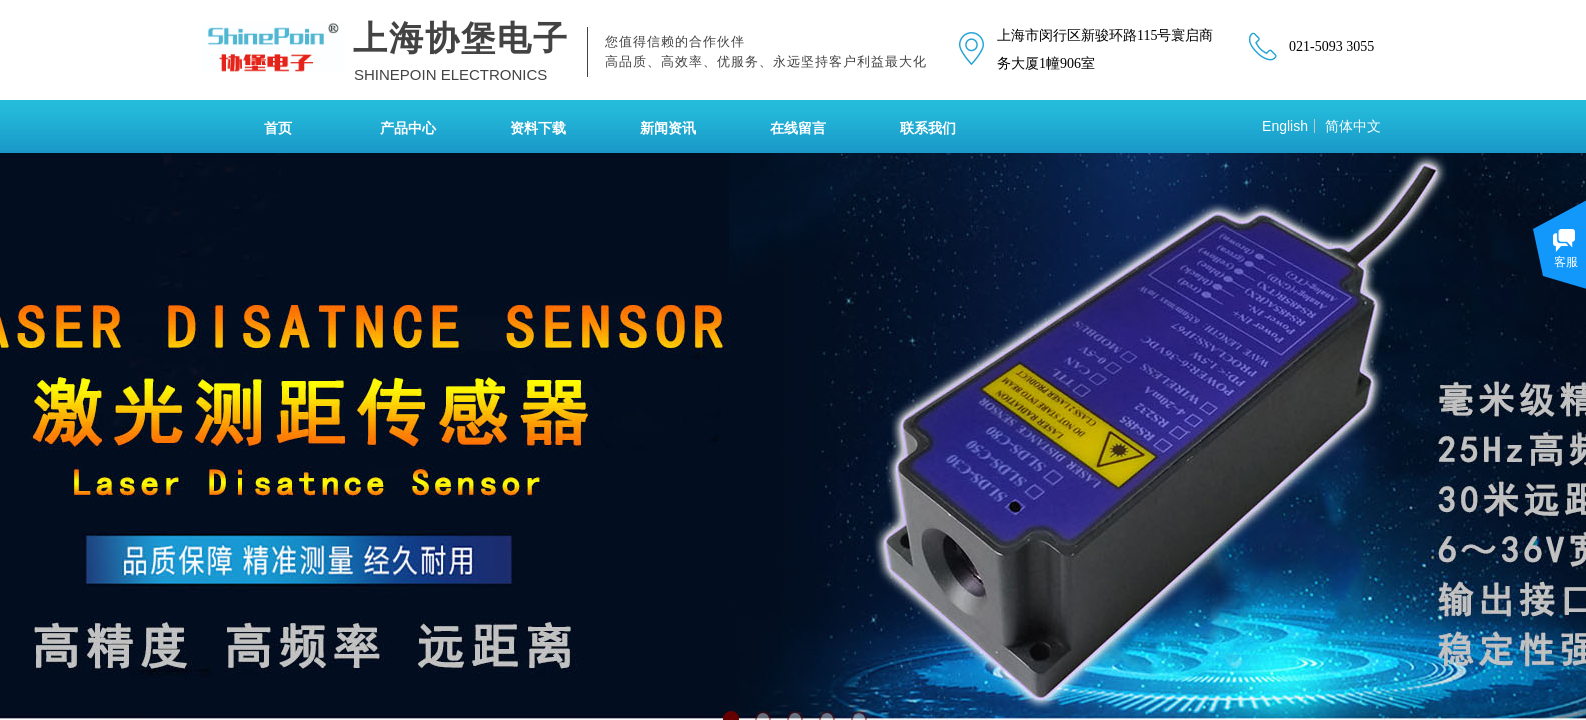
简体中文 (1353, 126)
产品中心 (408, 128)
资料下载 (538, 128)
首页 (278, 128)
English (1285, 126)
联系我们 (928, 128)
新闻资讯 (668, 128)
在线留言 (798, 128)
